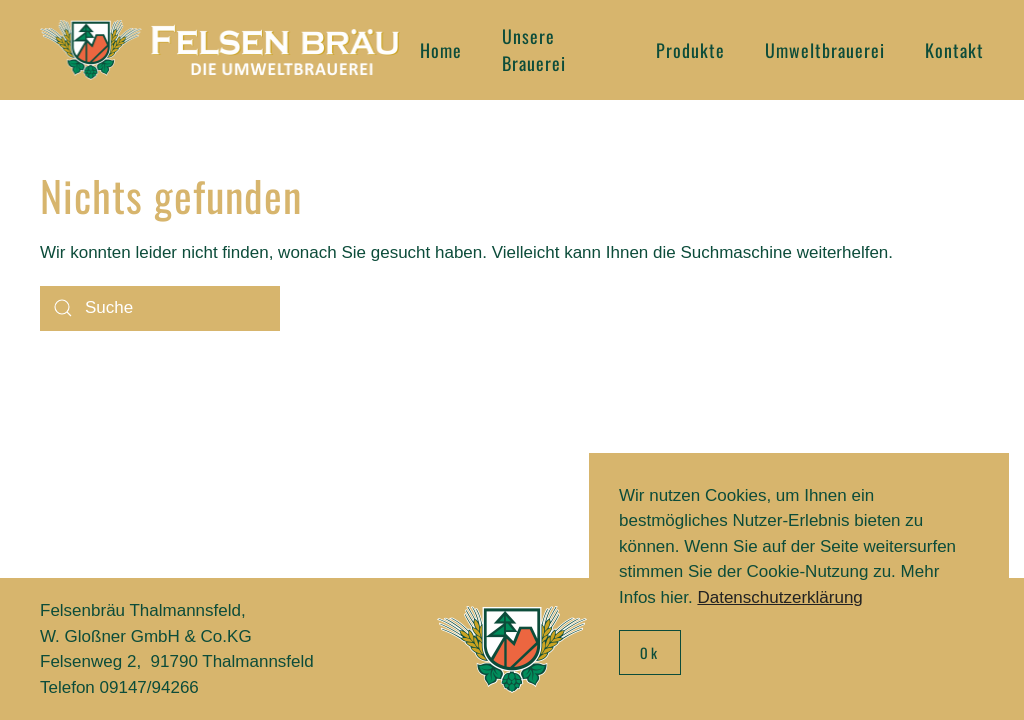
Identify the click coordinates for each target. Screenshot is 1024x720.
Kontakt (954, 50)
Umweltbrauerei (825, 50)
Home (441, 50)
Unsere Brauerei (534, 49)
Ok (650, 652)
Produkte (690, 50)
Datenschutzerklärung (779, 597)
